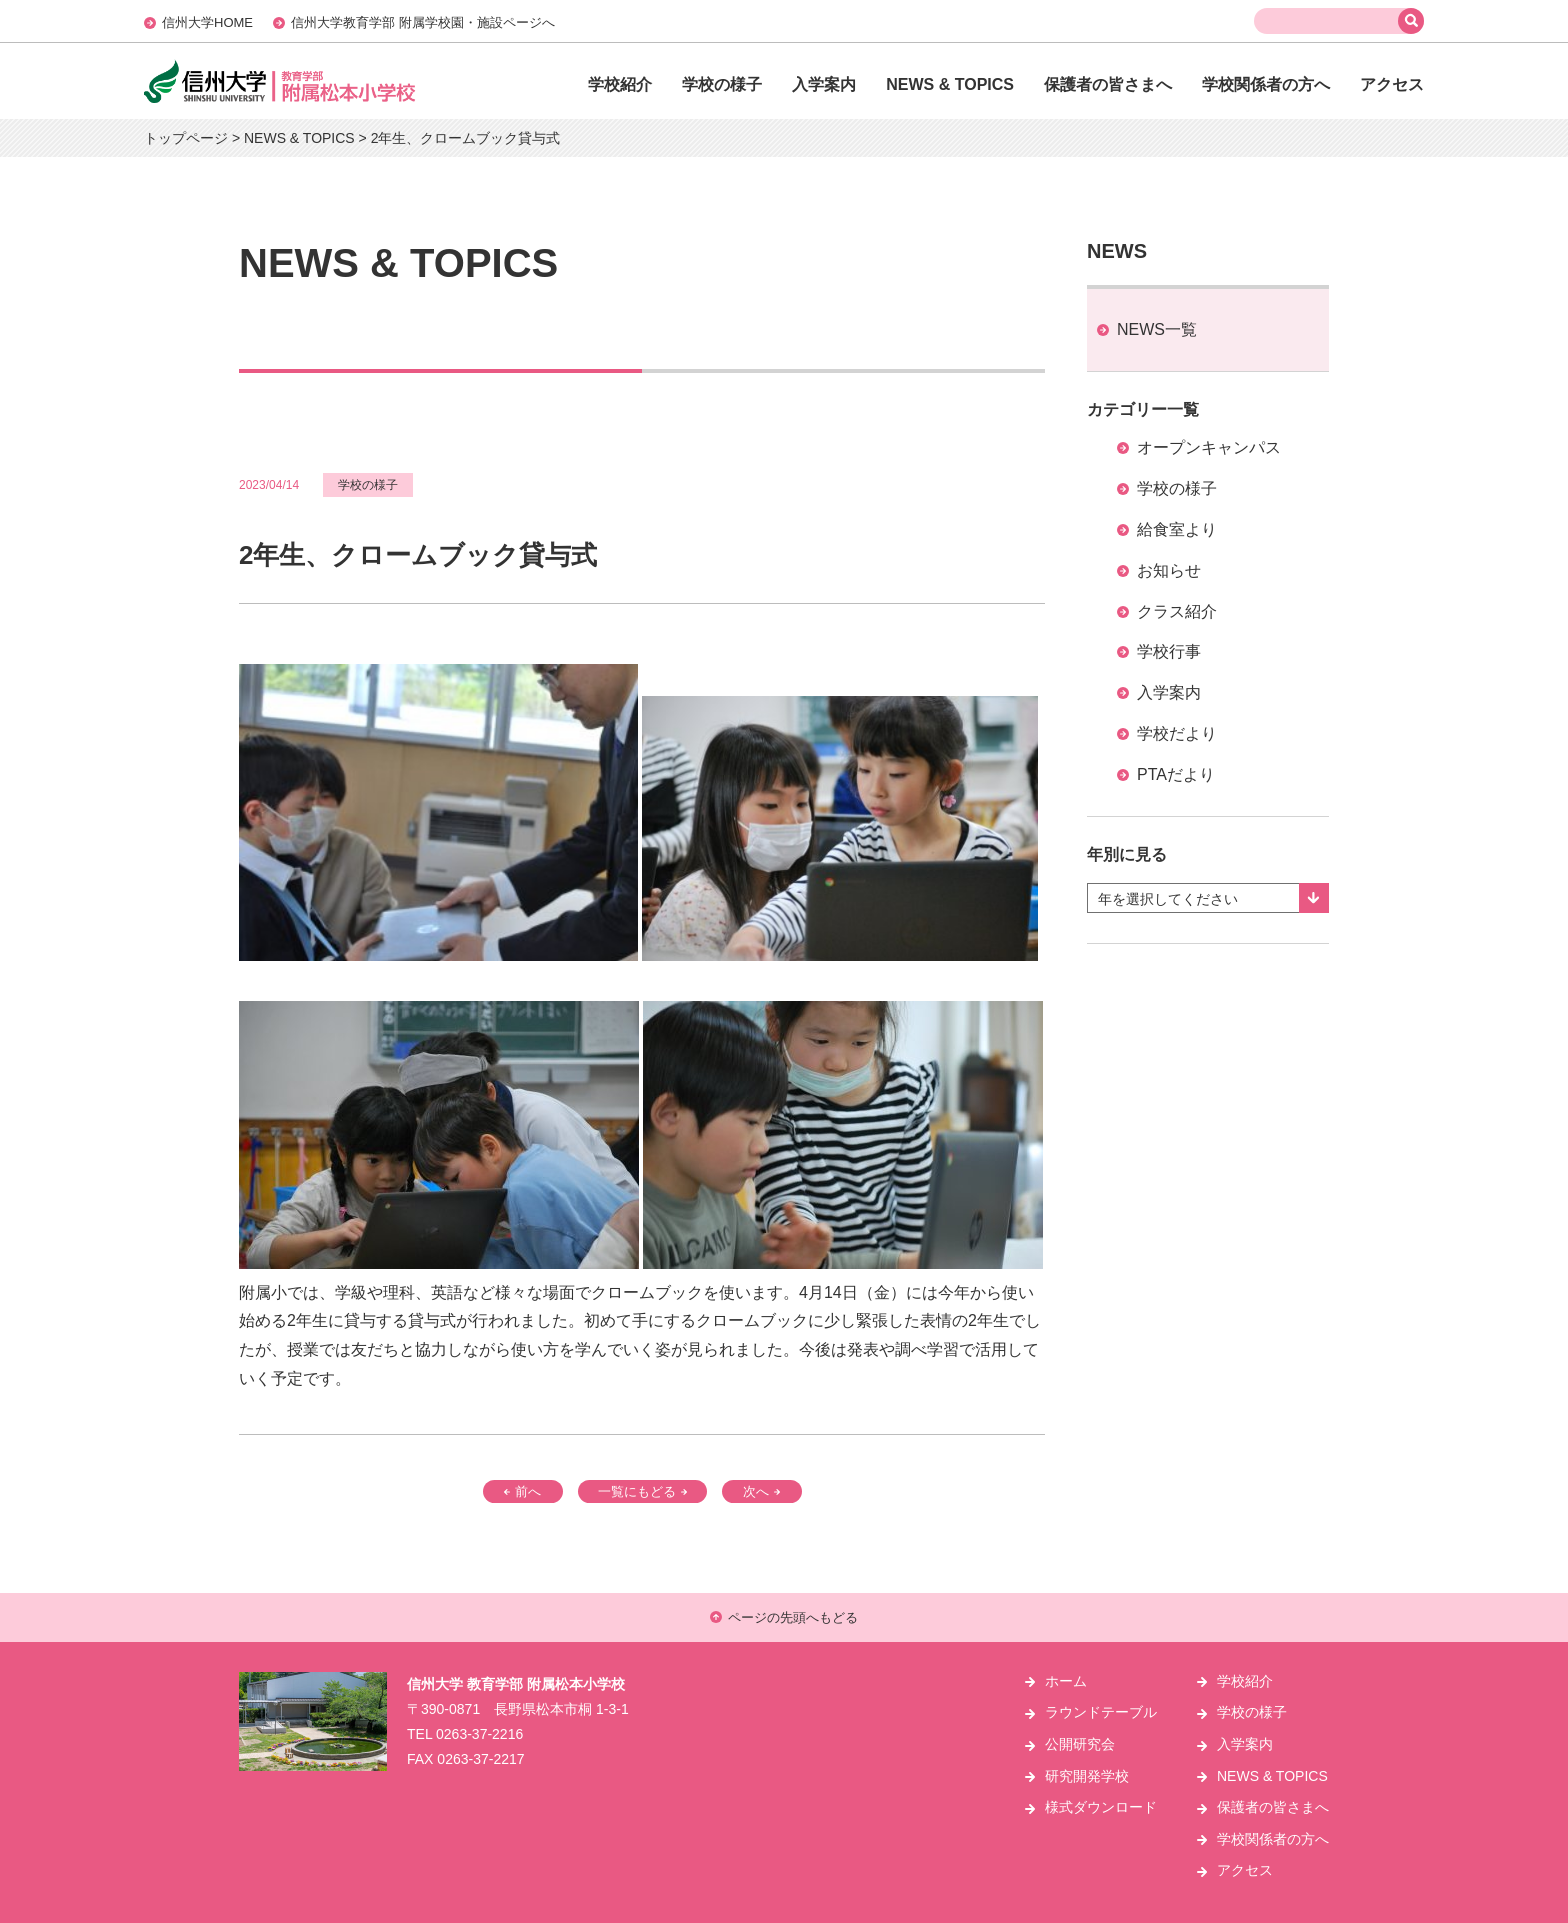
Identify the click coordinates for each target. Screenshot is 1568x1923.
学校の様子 (722, 84)
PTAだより (1176, 774)
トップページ (186, 138)
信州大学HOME (207, 22)
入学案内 (824, 84)
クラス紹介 (1177, 611)
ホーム (1066, 1681)
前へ (522, 1491)
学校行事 (1169, 651)
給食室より (1177, 529)
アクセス (1392, 84)
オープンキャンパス (1209, 447)
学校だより (1177, 733)
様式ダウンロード (1101, 1807)
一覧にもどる (642, 1491)
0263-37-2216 (479, 1734)
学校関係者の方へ (1266, 84)
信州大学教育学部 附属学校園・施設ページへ (423, 22)
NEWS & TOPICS (950, 84)
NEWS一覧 (1157, 329)
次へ (761, 1491)
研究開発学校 (1087, 1776)
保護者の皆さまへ (1108, 84)
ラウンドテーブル (1101, 1712)
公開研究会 (1080, 1744)
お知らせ (1169, 570)
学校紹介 (620, 84)
